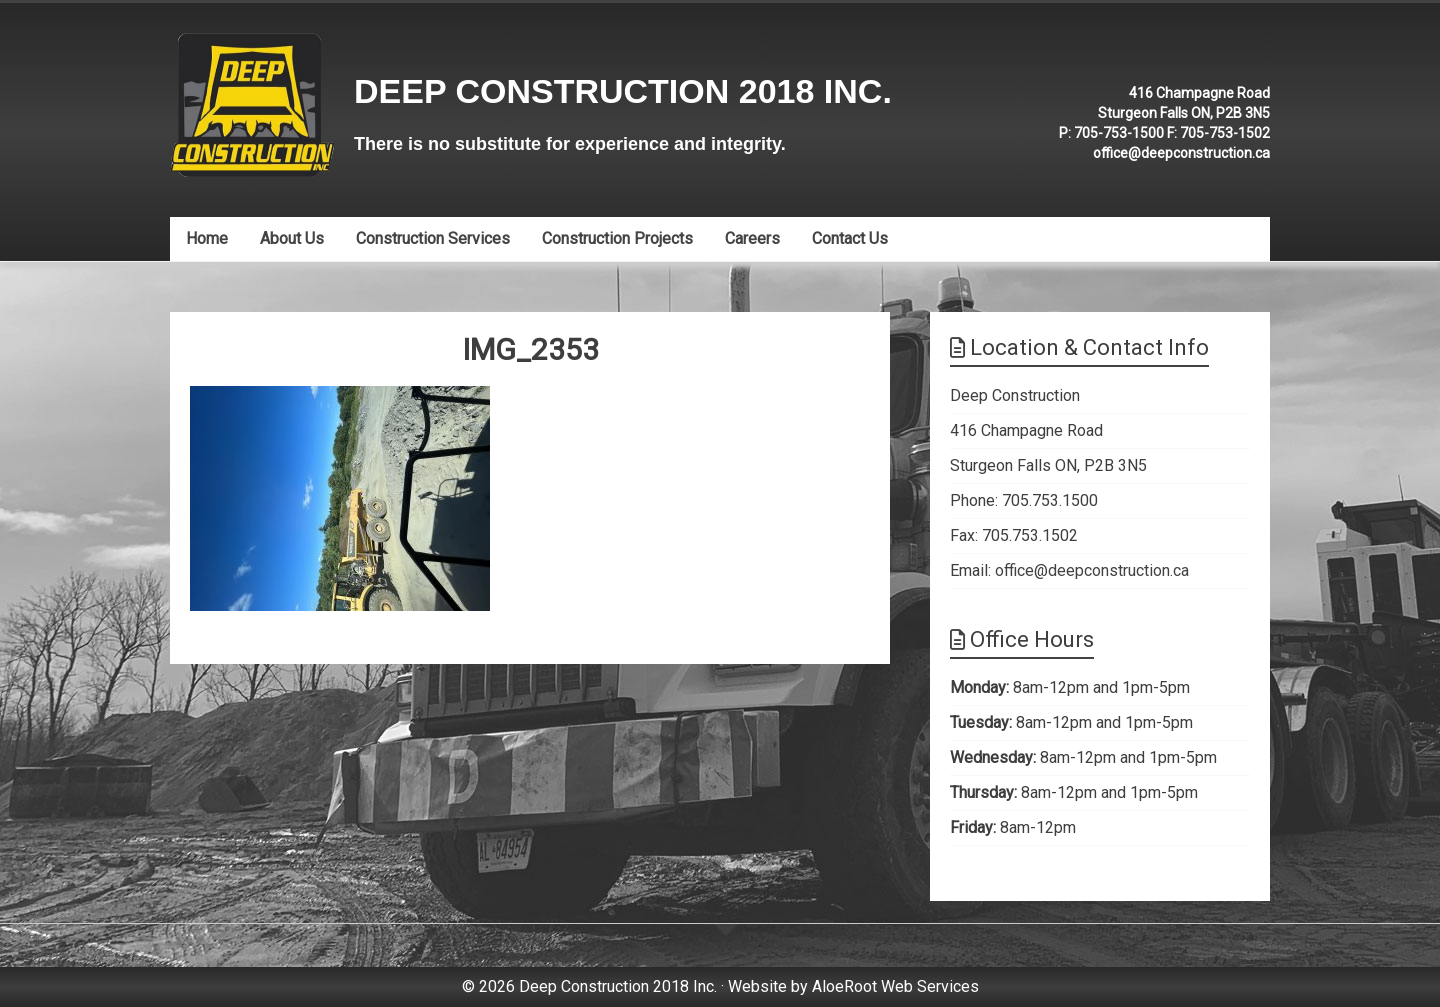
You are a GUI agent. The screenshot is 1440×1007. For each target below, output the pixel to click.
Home (207, 238)
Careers (752, 238)
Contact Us (850, 238)
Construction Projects (617, 238)
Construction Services (433, 238)
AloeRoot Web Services (895, 986)
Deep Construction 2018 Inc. (623, 91)
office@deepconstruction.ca (1181, 153)
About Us (292, 238)
